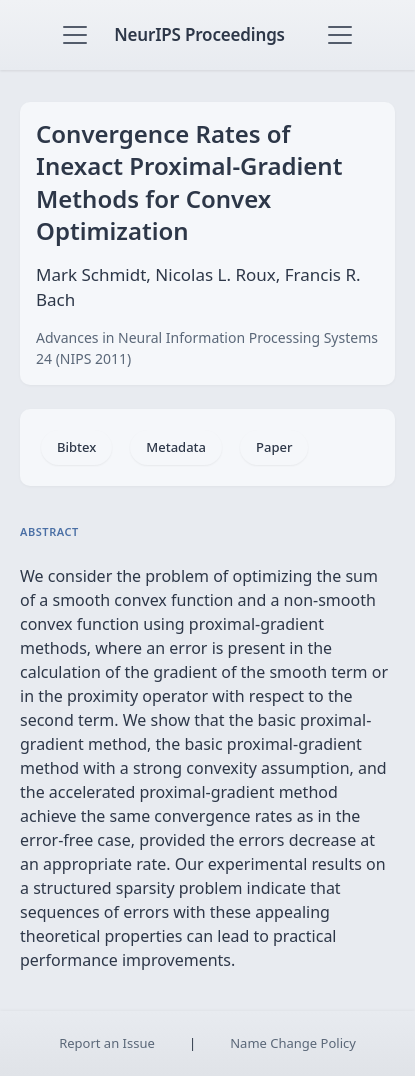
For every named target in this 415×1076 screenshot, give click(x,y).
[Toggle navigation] (75, 35)
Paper (274, 447)
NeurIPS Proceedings (199, 34)
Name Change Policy (293, 1043)
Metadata (176, 447)
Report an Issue (107, 1043)
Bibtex (76, 447)
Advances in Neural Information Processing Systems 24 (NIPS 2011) (207, 348)
